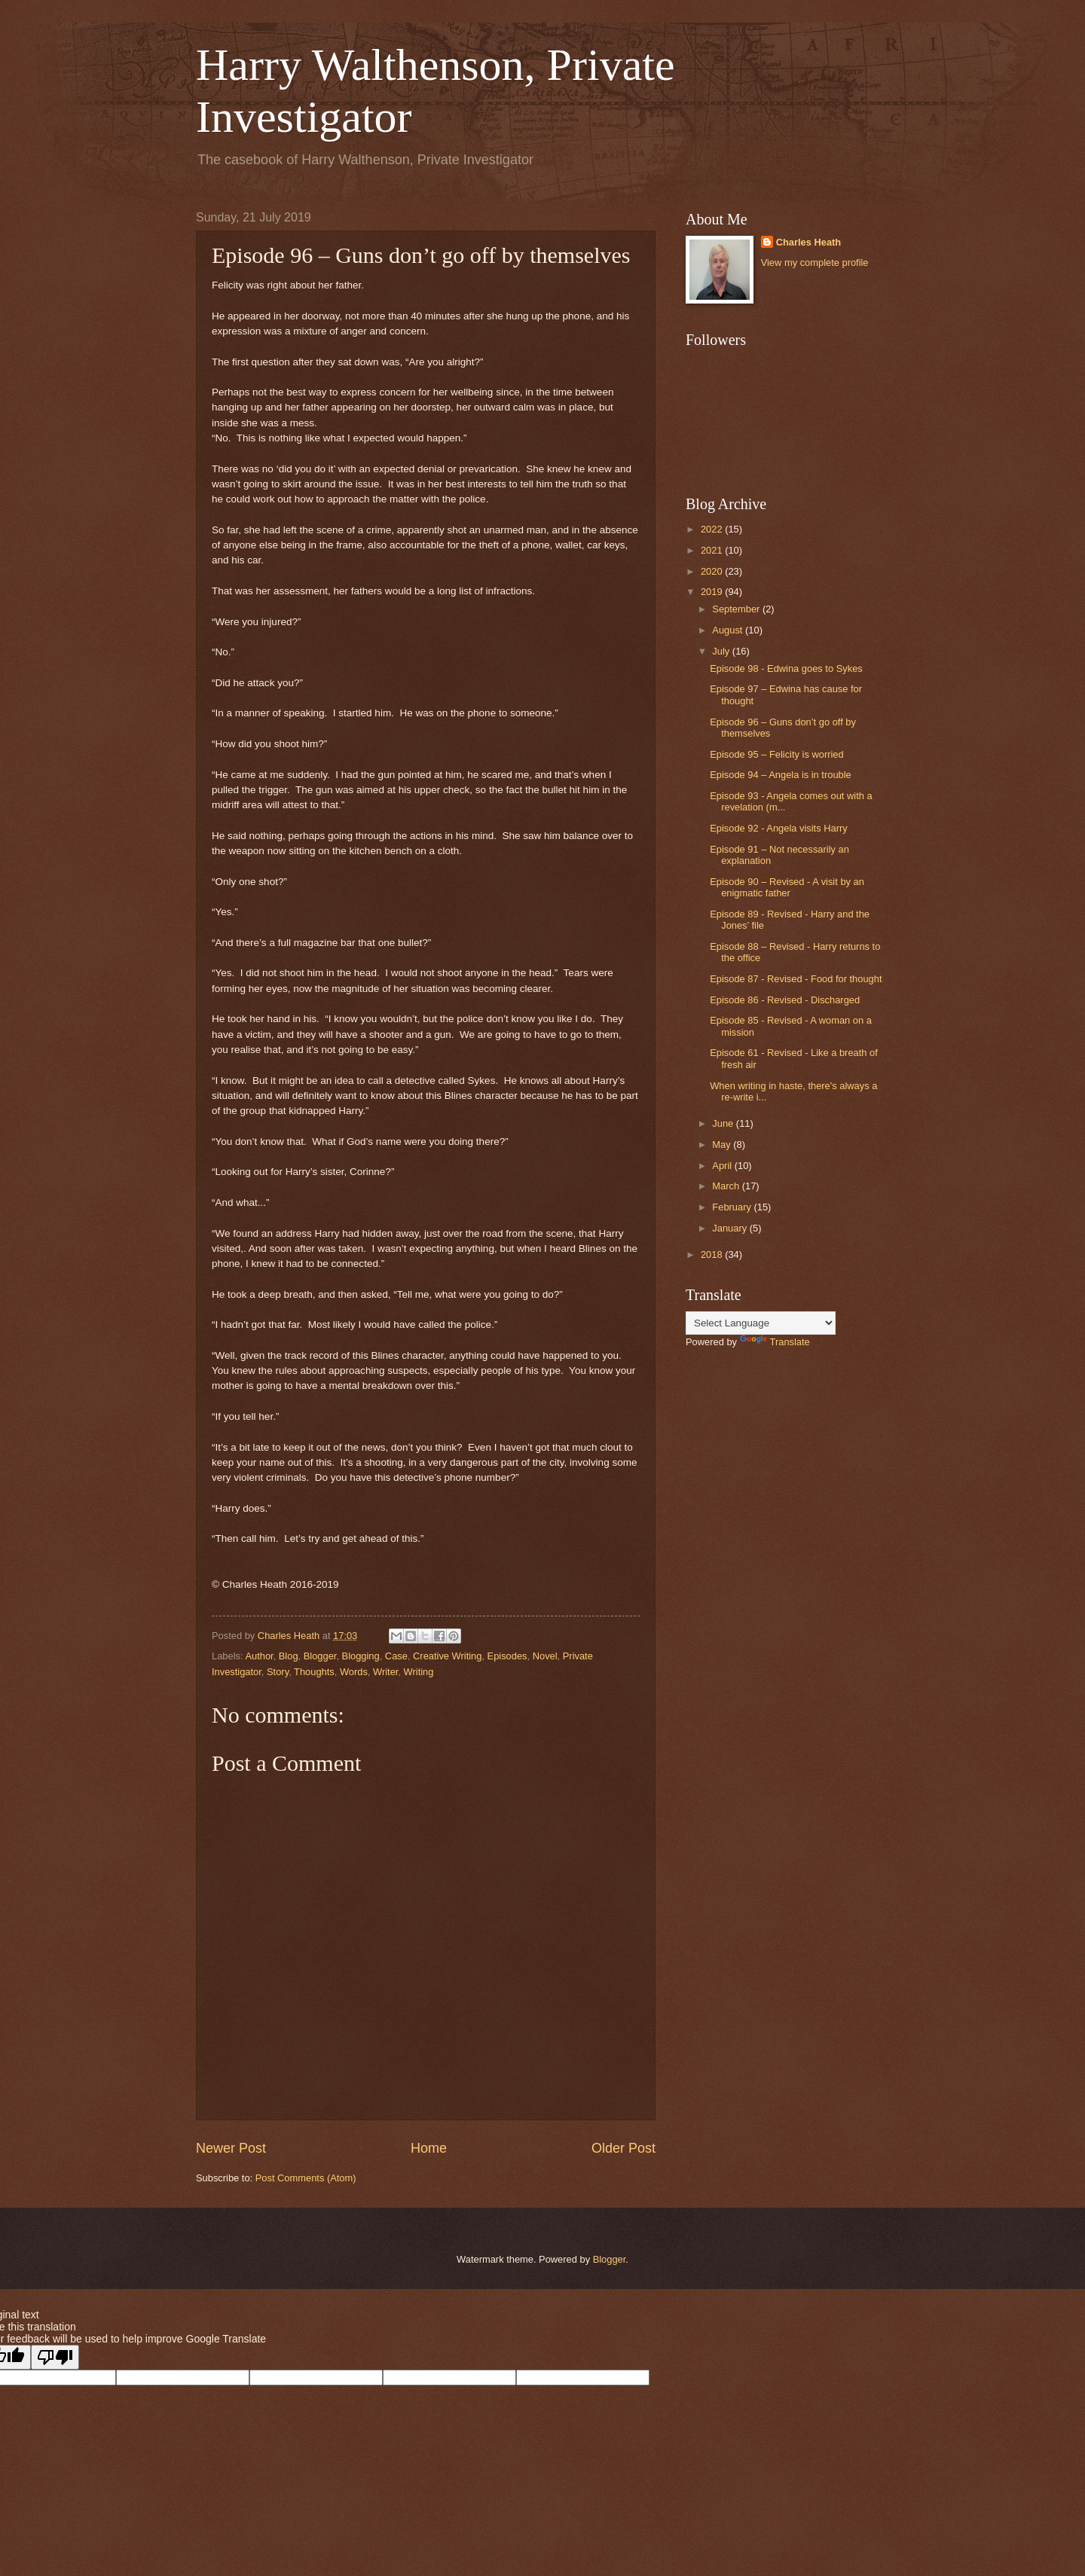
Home (429, 2148)
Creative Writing (447, 1656)
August (728, 630)
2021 (713, 550)
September (737, 609)
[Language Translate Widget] (761, 1323)
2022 (713, 529)
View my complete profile (815, 262)
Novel (545, 1656)
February (732, 1207)
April (723, 1165)
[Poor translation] (55, 2357)
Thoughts (314, 1671)
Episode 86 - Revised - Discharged (785, 1000)
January (730, 1228)
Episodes (507, 1656)
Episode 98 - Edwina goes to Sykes (786, 668)
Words (354, 1671)
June (724, 1123)
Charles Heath (809, 242)
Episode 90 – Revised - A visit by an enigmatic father (787, 887)
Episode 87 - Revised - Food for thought (796, 978)
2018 (713, 1254)
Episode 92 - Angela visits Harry (778, 828)
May (722, 1144)
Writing (419, 1671)
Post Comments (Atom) (305, 2178)
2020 (713, 571)
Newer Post (231, 2148)
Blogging (361, 1656)
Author (259, 1656)
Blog (288, 1656)
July (722, 651)
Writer (385, 1671)
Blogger (320, 1656)
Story (278, 1671)
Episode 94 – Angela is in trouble (780, 774)
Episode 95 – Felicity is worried (776, 754)
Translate (775, 1342)
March (726, 1186)
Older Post (623, 2148)
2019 (713, 591)
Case (396, 1656)
